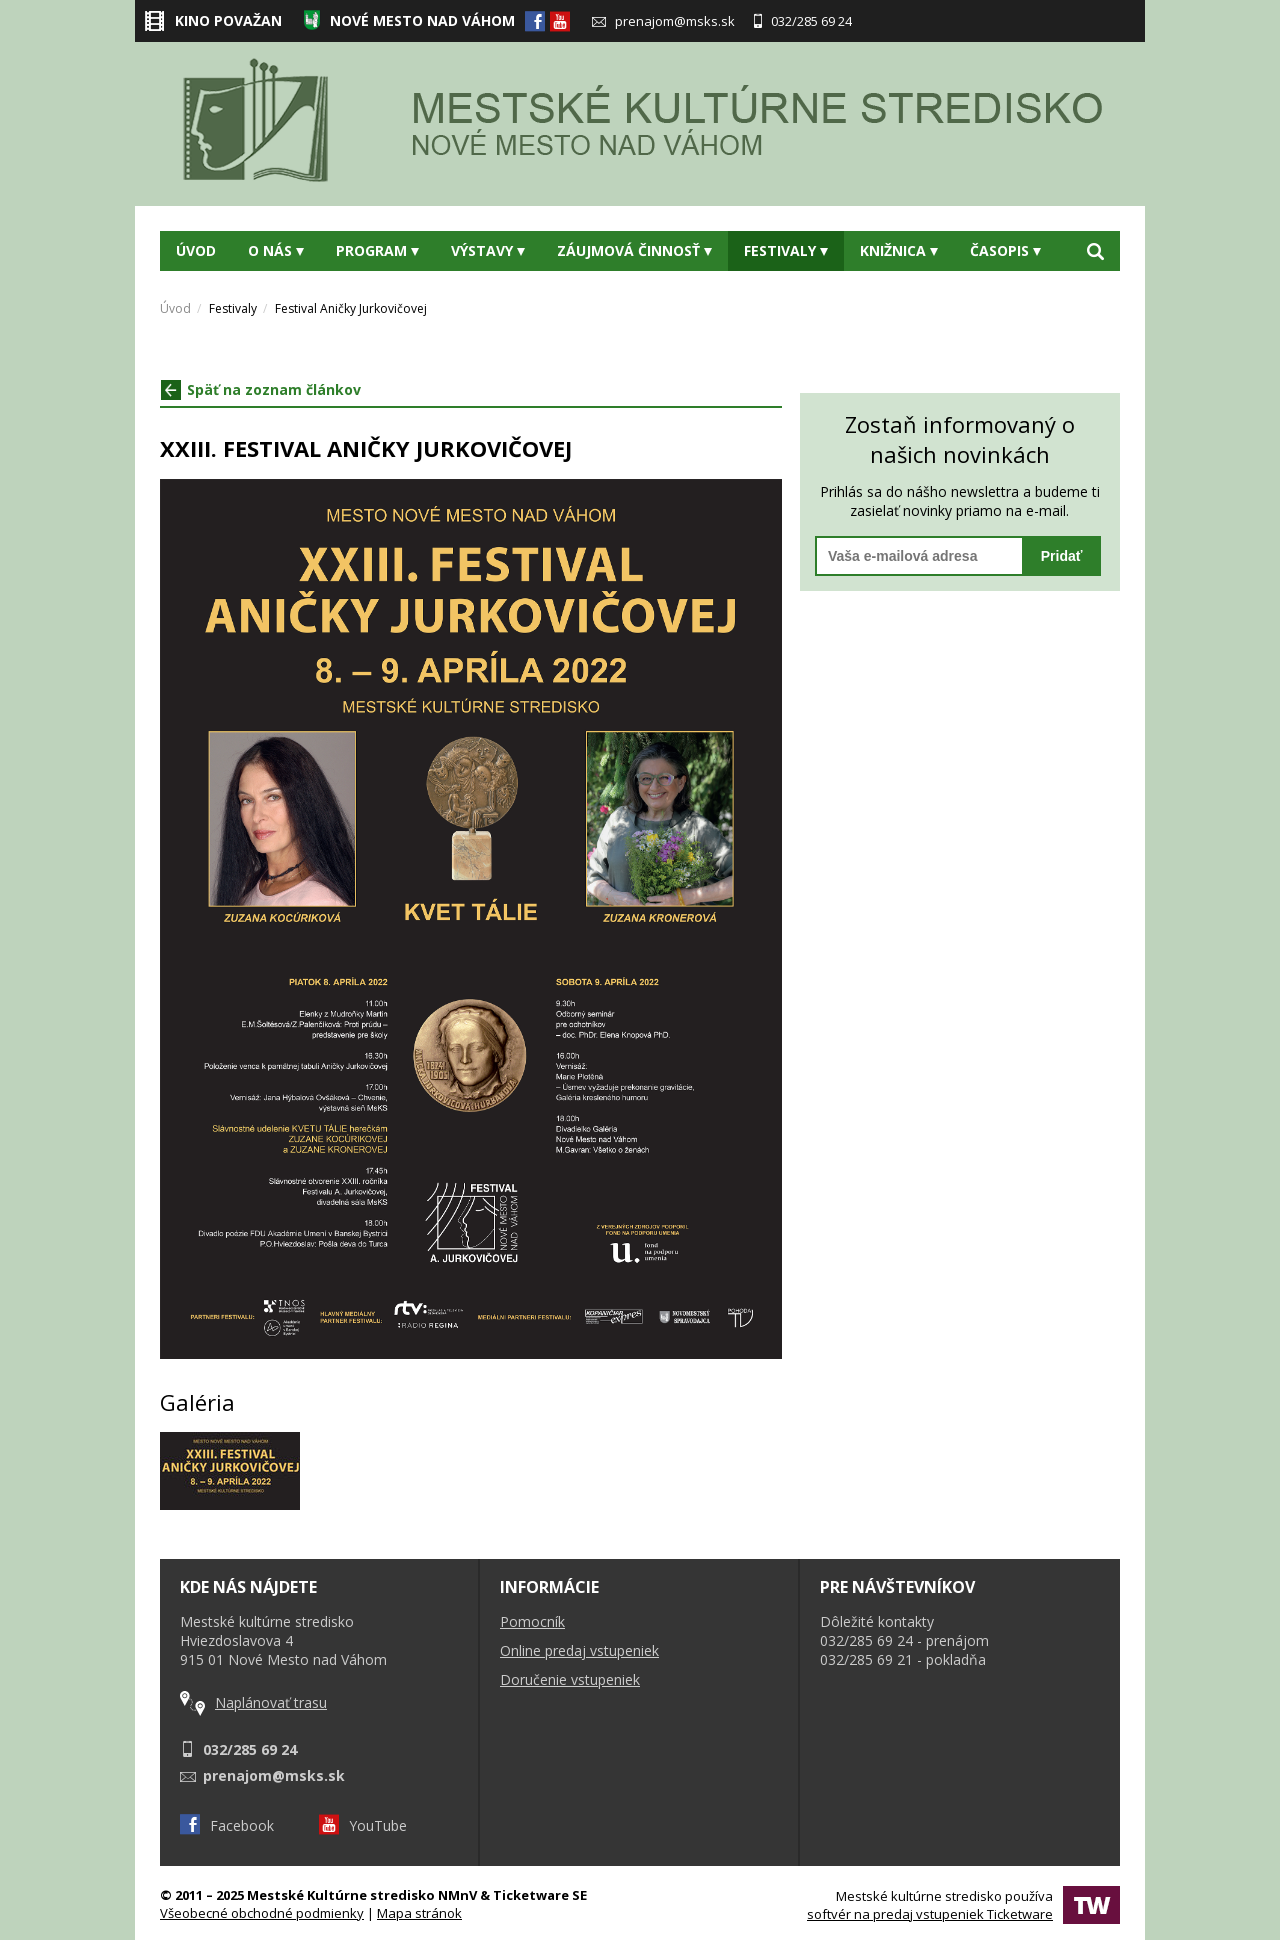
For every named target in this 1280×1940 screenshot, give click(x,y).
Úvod (196, 250)
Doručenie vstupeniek (570, 1679)
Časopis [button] (1005, 250)
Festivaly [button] (786, 250)
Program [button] (377, 250)
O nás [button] (276, 250)
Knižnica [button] (899, 250)
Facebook (227, 1825)
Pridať (1062, 556)
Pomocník (532, 1621)
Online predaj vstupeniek (579, 1650)
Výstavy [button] (488, 250)
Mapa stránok (419, 1913)
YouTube (363, 1825)
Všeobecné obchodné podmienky (262, 1913)
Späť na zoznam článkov (261, 389)
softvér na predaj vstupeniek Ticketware (930, 1914)
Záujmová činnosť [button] (634, 250)
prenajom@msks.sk (663, 21)
